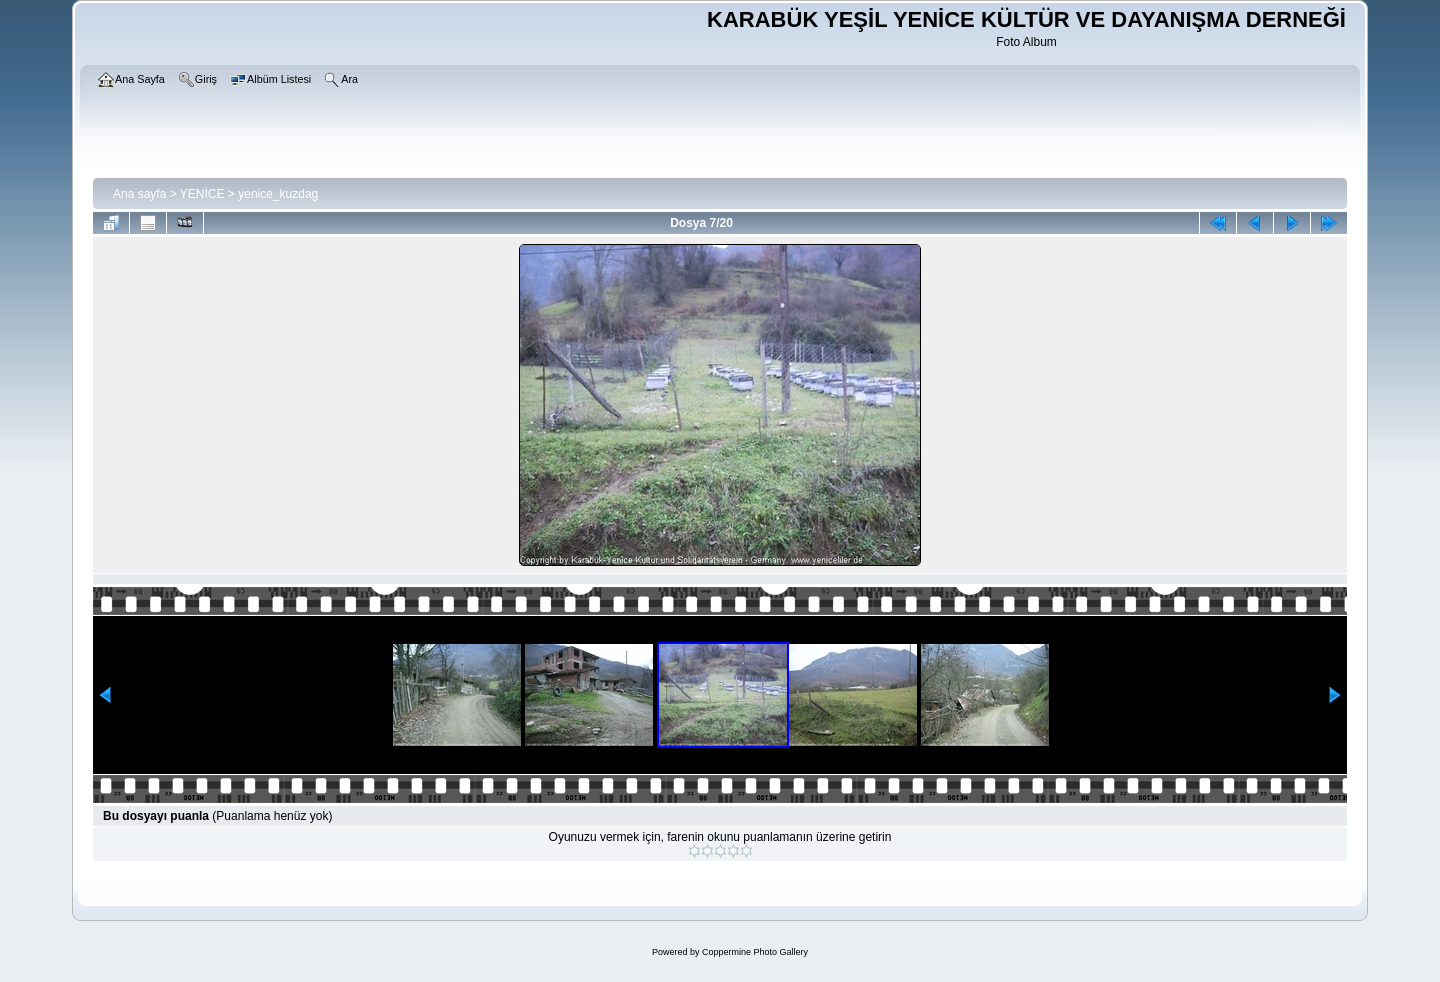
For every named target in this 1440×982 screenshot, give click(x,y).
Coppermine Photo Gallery (755, 952)
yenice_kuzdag (278, 194)
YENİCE (202, 194)
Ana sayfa (139, 194)
